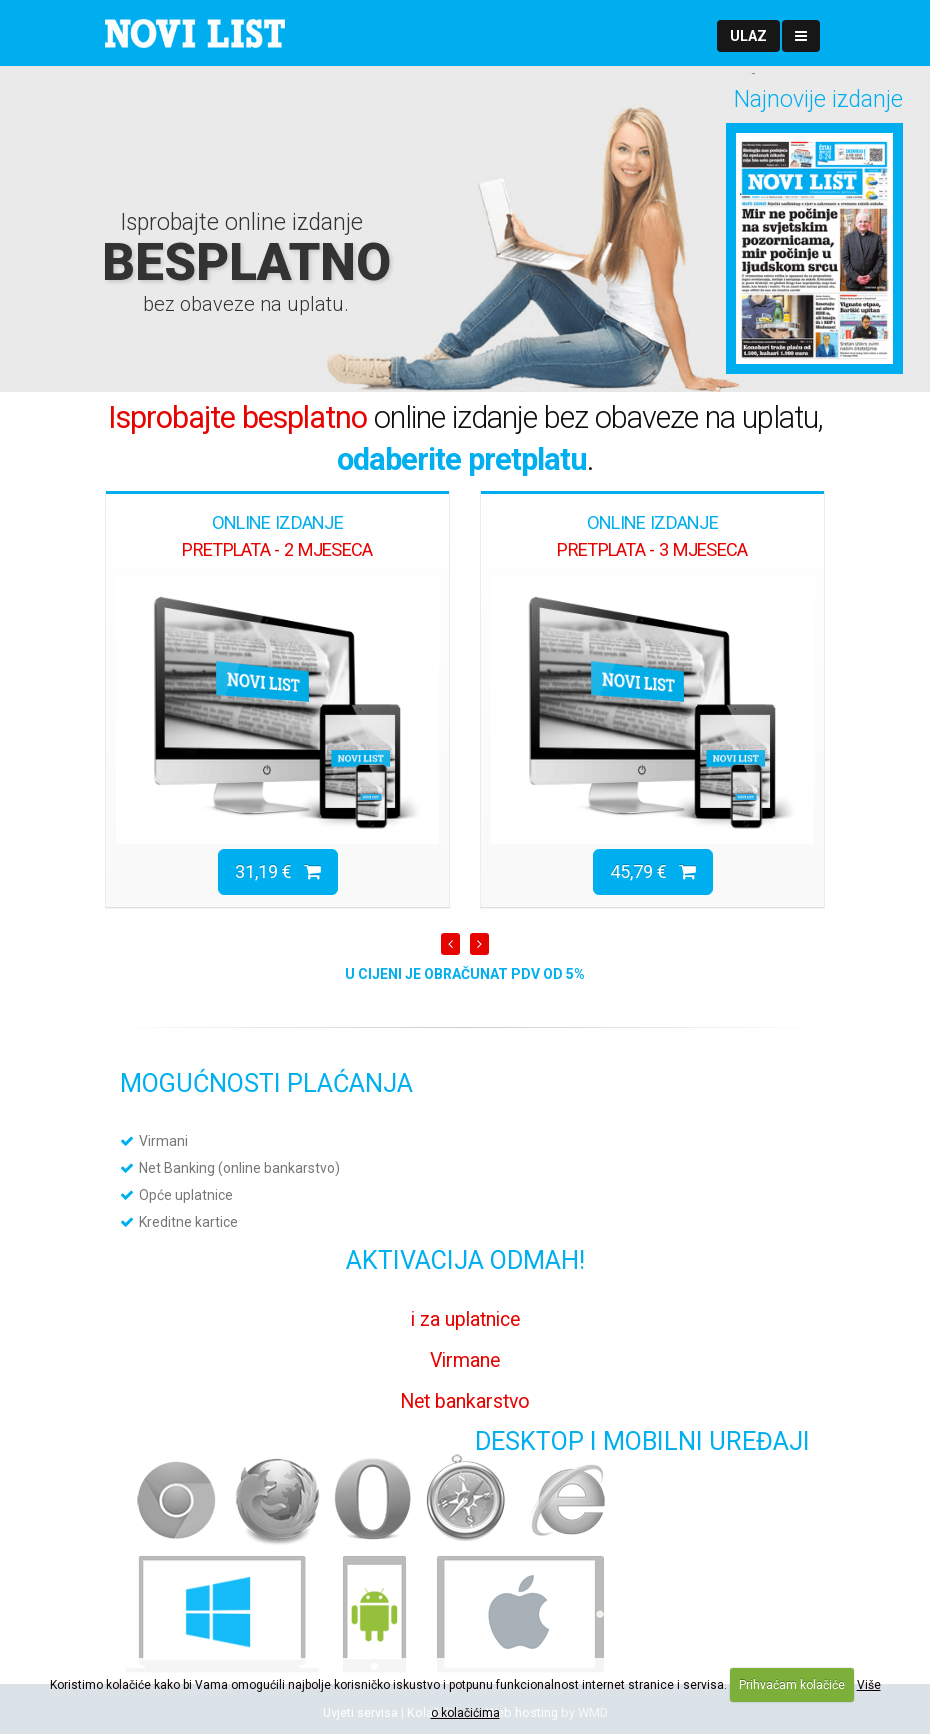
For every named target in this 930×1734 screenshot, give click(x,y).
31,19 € (278, 871)
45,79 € (653, 871)
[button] (748, 36)
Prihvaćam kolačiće (792, 1685)
